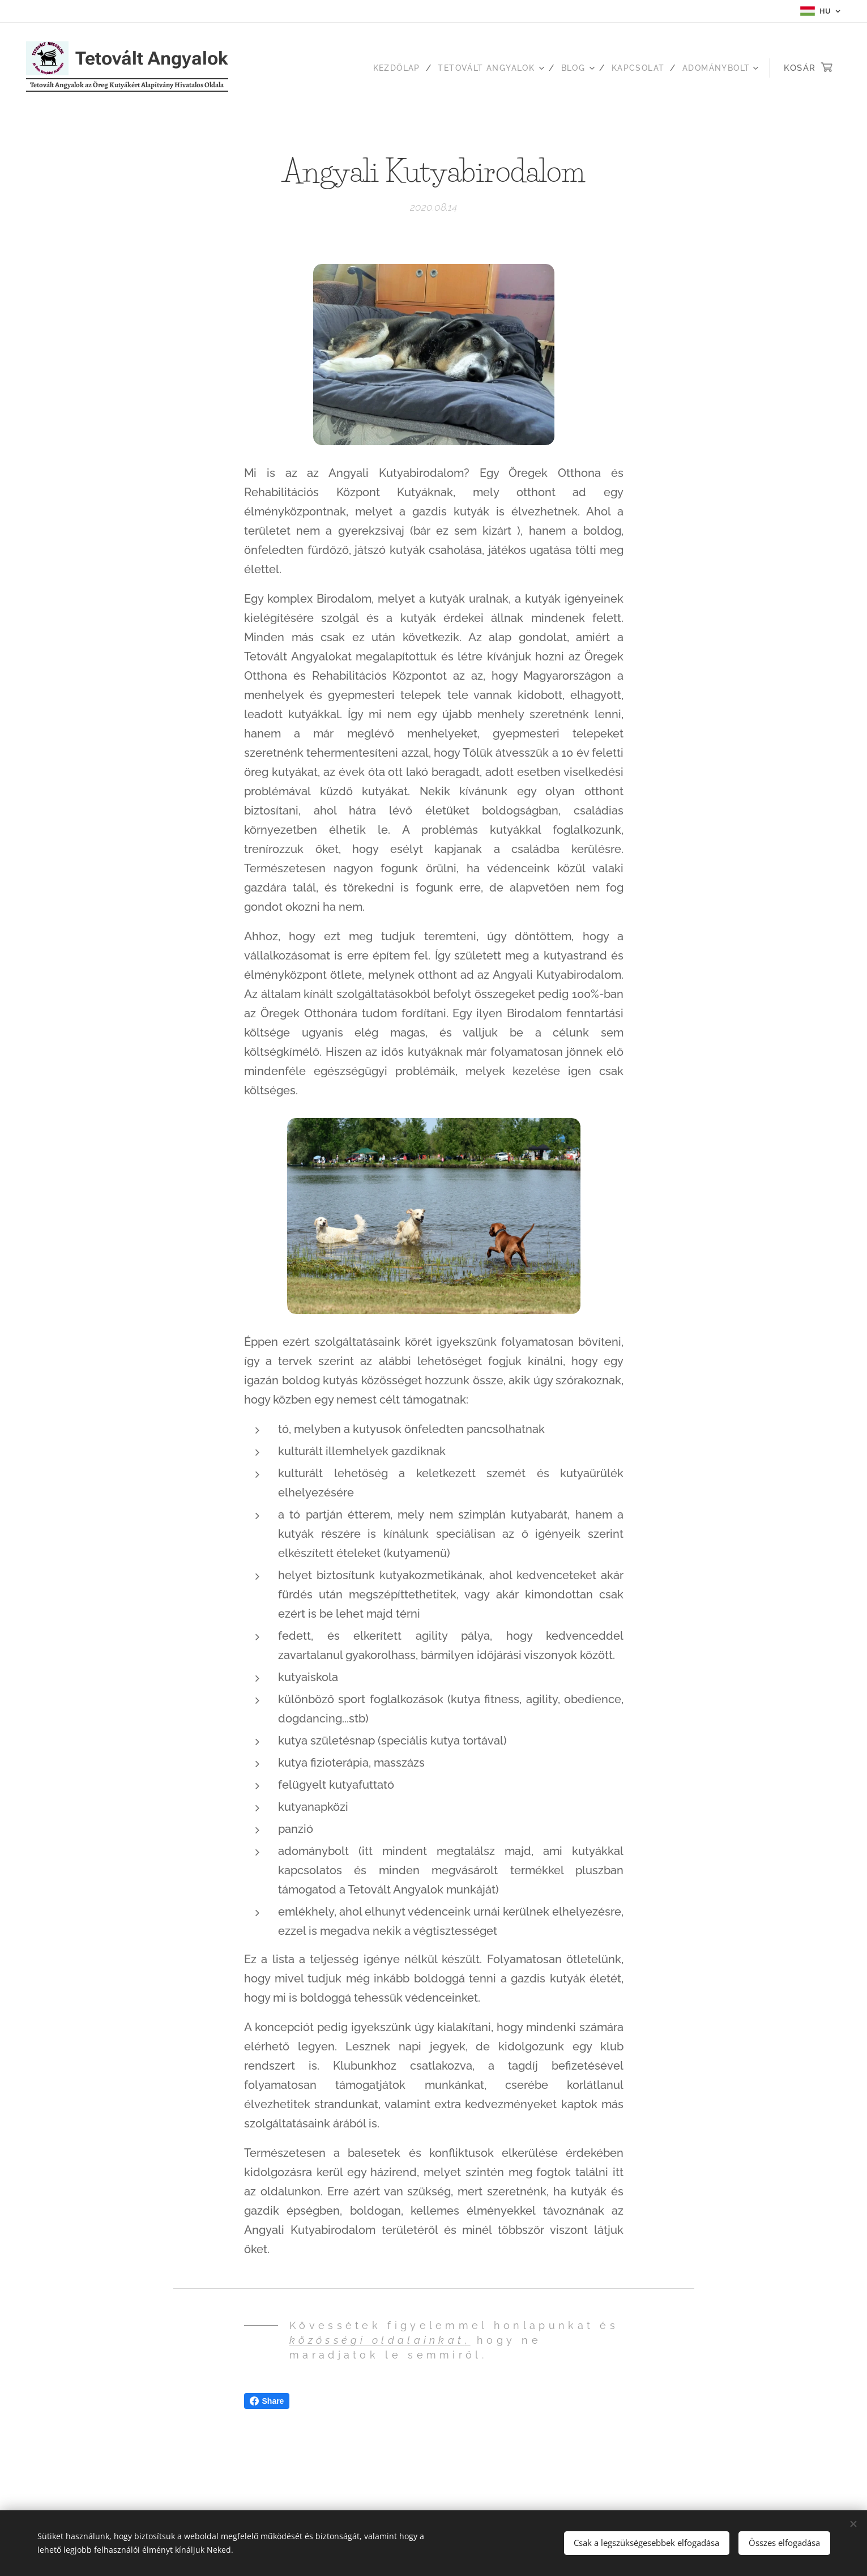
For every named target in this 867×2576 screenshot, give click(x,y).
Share (267, 2401)
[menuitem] (380, 68)
